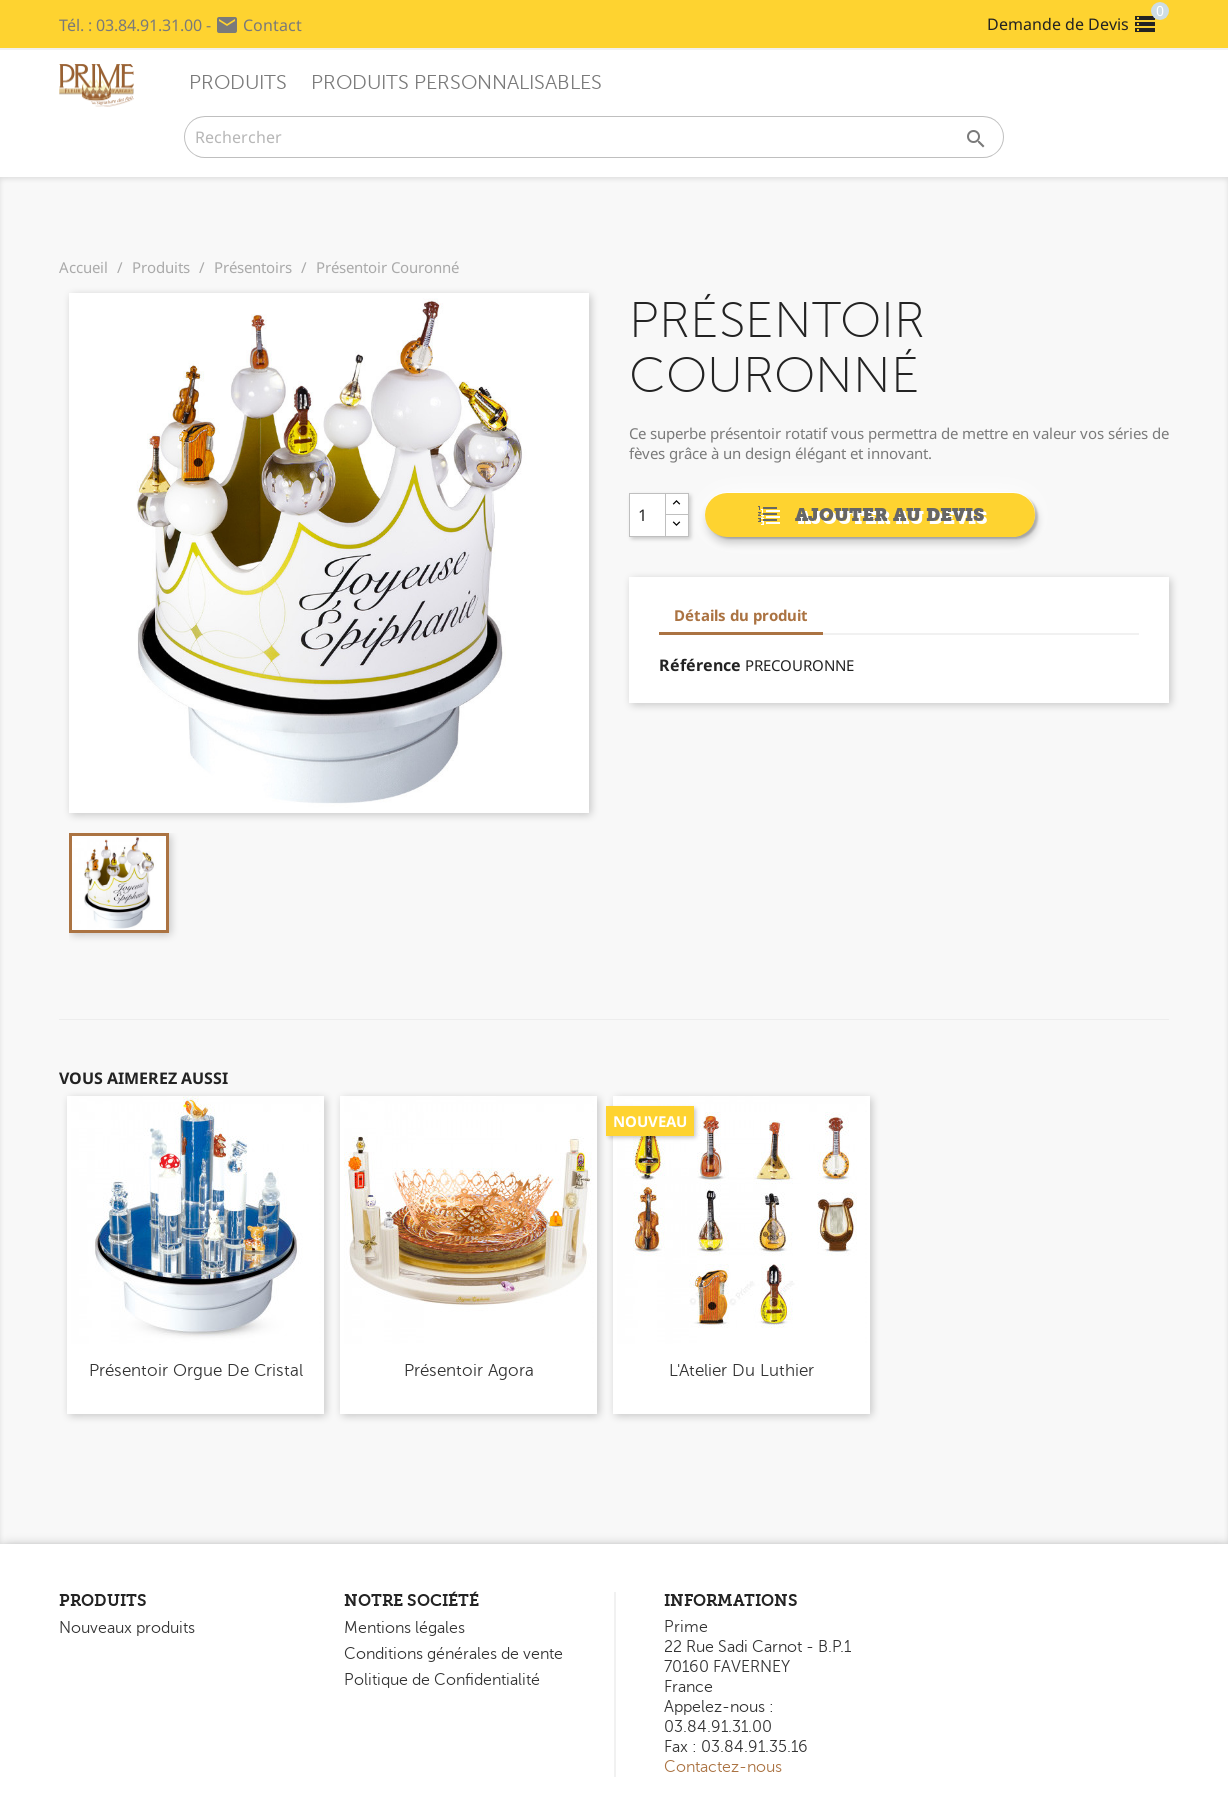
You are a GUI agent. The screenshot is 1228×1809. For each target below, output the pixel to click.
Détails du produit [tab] (741, 615)
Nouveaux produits (127, 1628)
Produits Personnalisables (456, 82)
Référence (700, 665)
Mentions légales (404, 1628)
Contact (272, 25)
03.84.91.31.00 (149, 25)
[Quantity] (653, 515)
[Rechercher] (594, 137)
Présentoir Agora (469, 1370)
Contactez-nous (723, 1767)
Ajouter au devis (870, 516)
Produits (238, 82)
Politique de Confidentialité (442, 1680)
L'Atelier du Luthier (741, 1370)
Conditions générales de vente (453, 1654)
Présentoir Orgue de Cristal (196, 1370)
